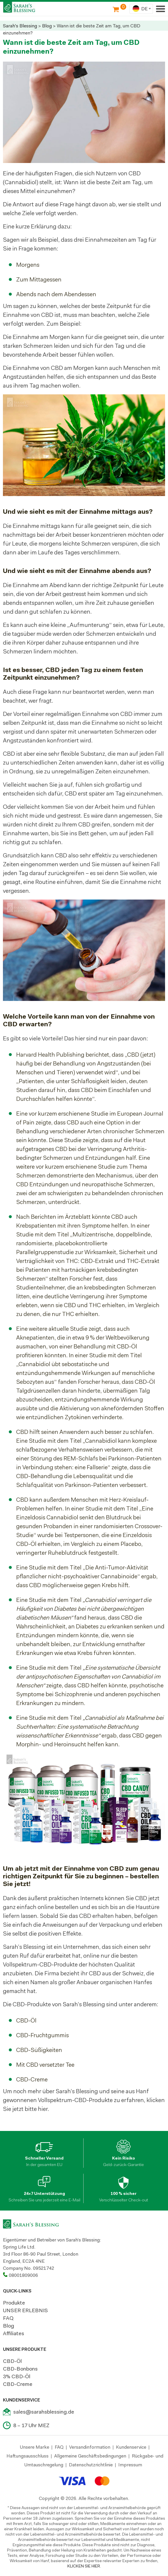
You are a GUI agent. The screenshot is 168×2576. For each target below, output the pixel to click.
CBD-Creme (17, 2384)
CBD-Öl (12, 2361)
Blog (47, 26)
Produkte (14, 2302)
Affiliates (13, 2333)
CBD (85, 1916)
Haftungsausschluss (27, 2456)
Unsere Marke (34, 2447)
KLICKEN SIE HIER (83, 2566)
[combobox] (141, 9)
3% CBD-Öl (16, 2376)
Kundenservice (131, 2447)
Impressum (130, 2465)
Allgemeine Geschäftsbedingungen (90, 2456)
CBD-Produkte (32, 2004)
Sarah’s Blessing (24, 1947)
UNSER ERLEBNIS (25, 2310)
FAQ (8, 2318)
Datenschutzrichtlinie (91, 2465)
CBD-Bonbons (20, 2368)
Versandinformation (89, 2447)
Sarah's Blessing (20, 26)
